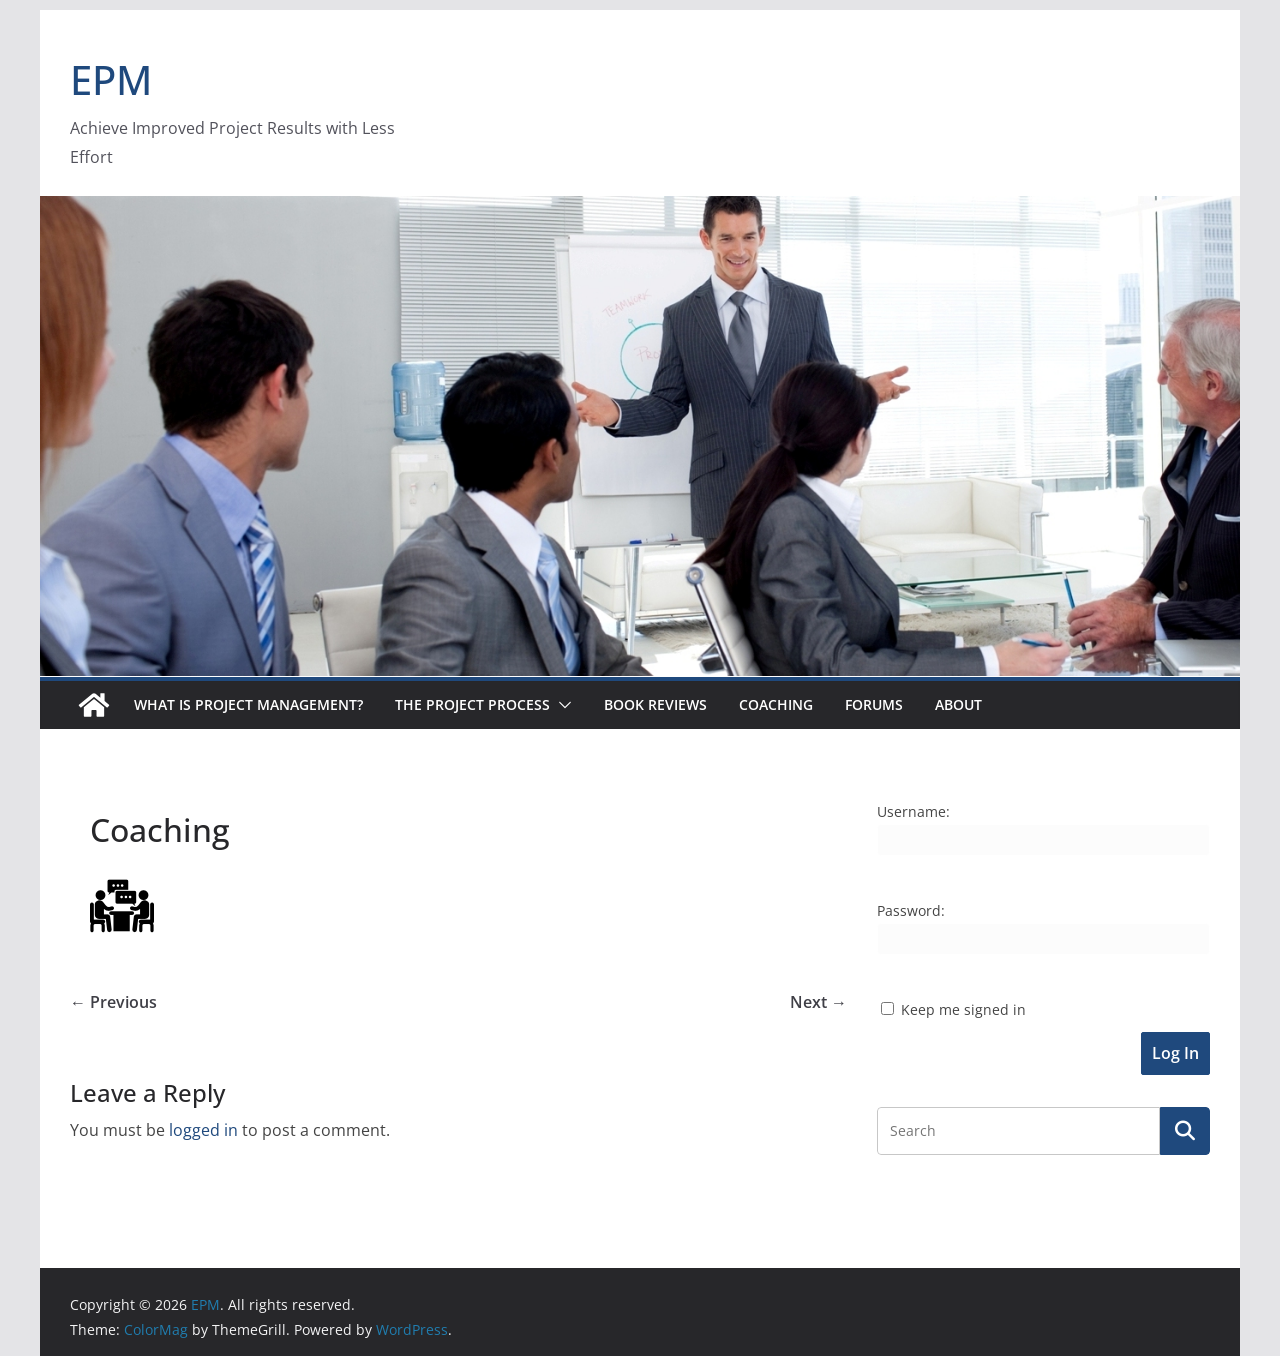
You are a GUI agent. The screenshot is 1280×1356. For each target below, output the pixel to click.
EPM (111, 79)
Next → (818, 1002)
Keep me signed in (963, 1009)
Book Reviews (655, 704)
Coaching (776, 704)
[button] (561, 705)
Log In (1175, 1053)
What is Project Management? (248, 704)
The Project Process (472, 704)
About (958, 704)
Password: (911, 910)
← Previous (113, 1002)
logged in (203, 1130)
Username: (913, 811)
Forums (874, 704)
